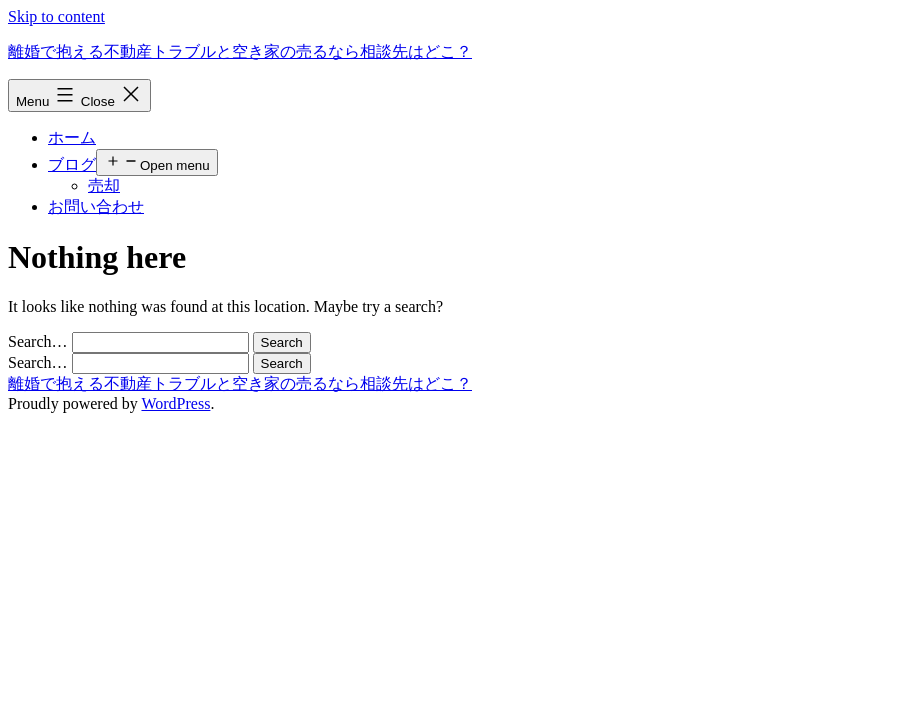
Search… (38, 341)
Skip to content (56, 16)
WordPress (175, 403)
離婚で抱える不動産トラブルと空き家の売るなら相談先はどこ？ (240, 51)
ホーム (72, 137)
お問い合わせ (96, 206)
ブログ (72, 164)
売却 (104, 185)
